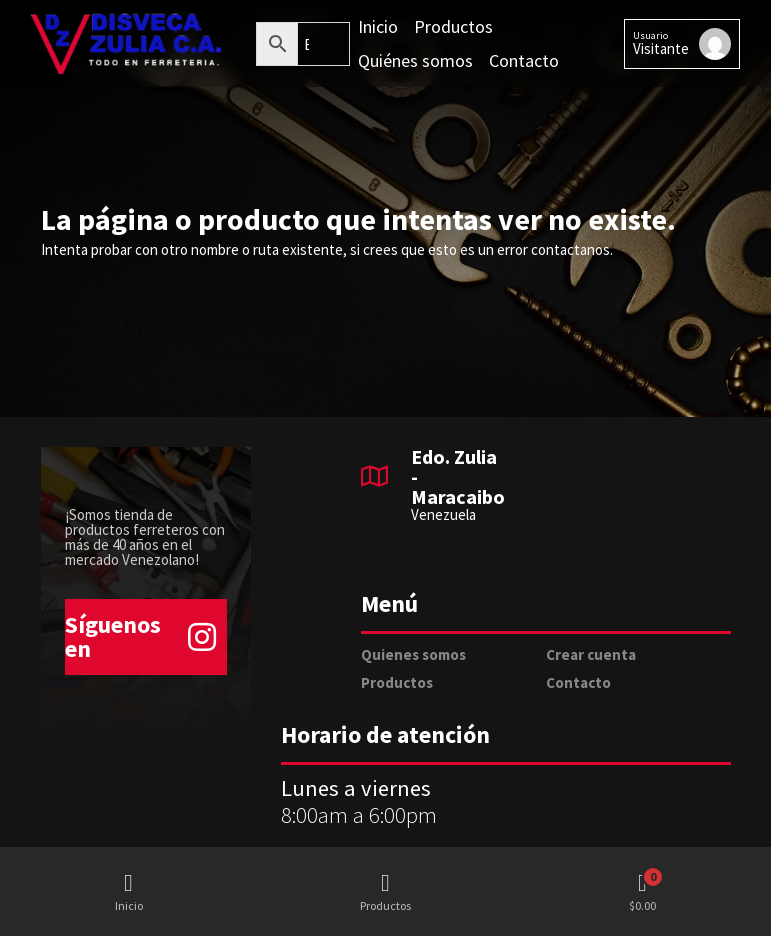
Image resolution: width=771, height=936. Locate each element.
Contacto (578, 682)
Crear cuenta (591, 654)
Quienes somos (413, 654)
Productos (397, 682)
